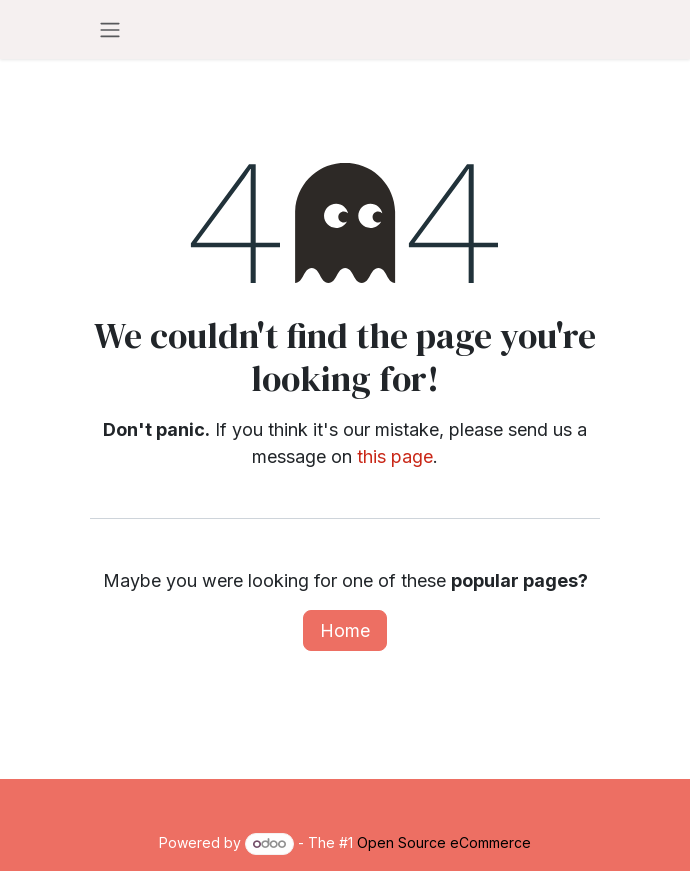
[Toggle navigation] (110, 30)
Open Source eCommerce (444, 842)
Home (345, 630)
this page (395, 456)
